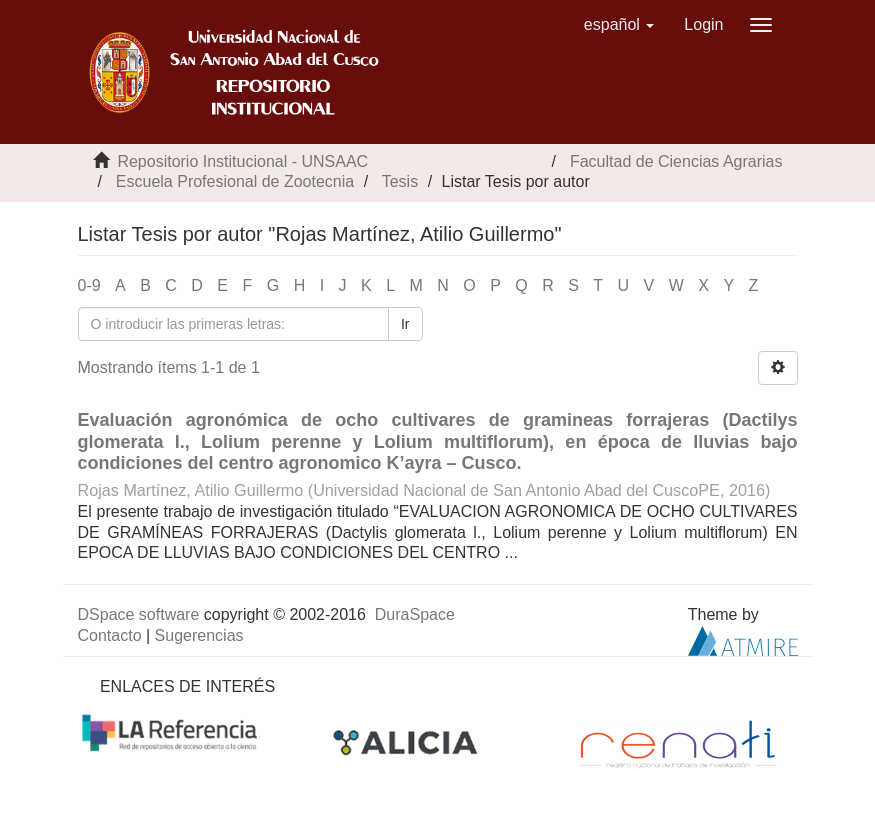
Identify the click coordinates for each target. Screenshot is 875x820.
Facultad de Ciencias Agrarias (676, 161)
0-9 (89, 285)
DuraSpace (415, 614)
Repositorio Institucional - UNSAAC (242, 161)
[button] (619, 25)
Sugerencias (199, 635)
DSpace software (139, 614)
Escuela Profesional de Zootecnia (235, 181)
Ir (405, 324)
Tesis (400, 181)
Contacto (110, 635)
